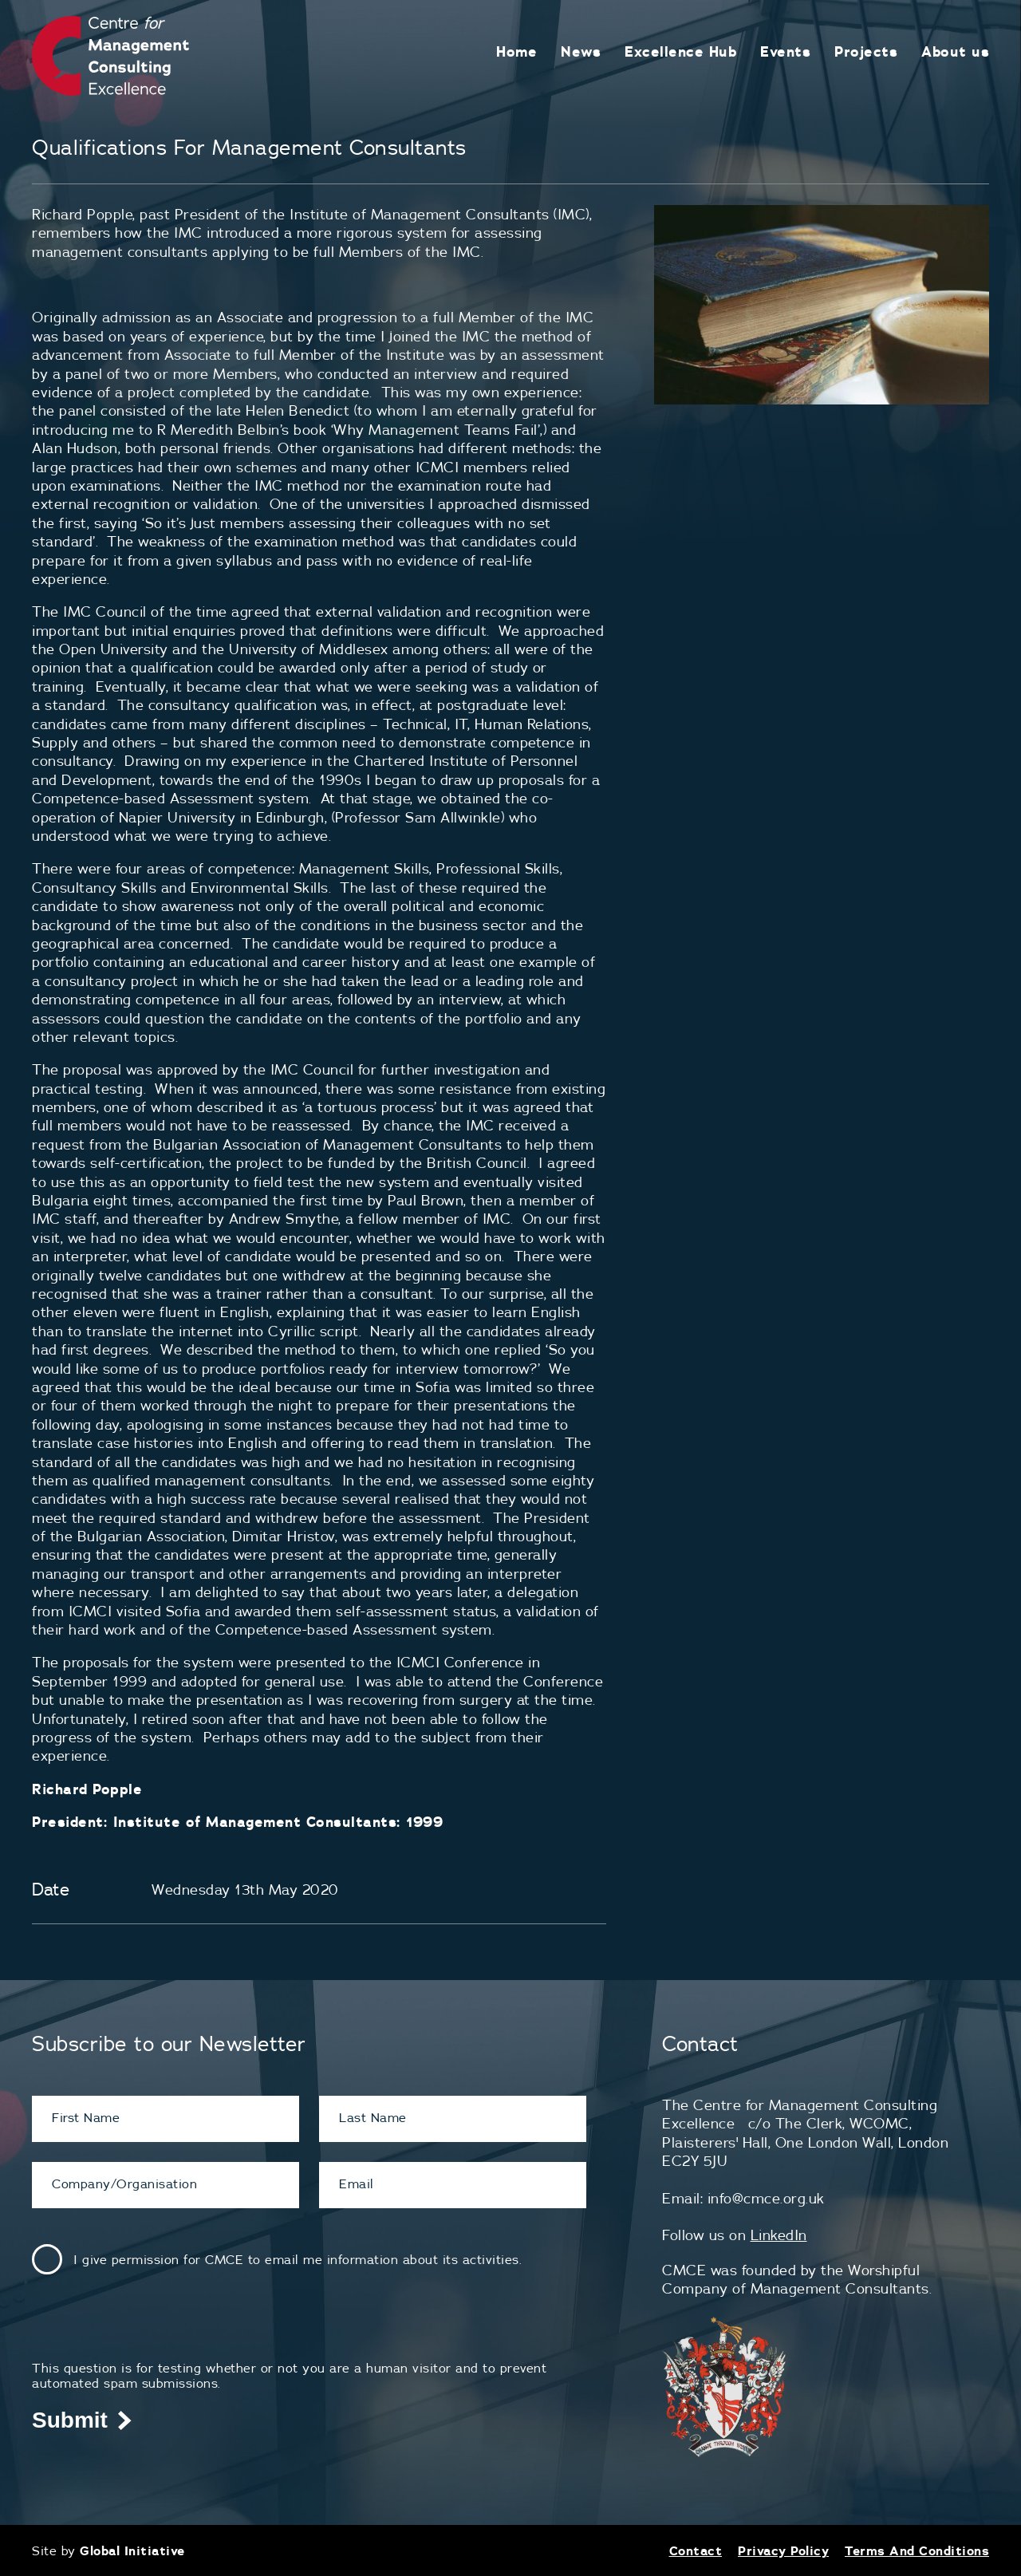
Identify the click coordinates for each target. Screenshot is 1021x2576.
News (581, 51)
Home (516, 51)
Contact (696, 2550)
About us (955, 51)
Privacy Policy (783, 2550)
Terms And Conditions (917, 2550)
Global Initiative (132, 2550)
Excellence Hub (680, 51)
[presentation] (153, 2329)
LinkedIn (779, 2235)
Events (785, 51)
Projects (865, 51)
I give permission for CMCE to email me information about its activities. (297, 2259)
